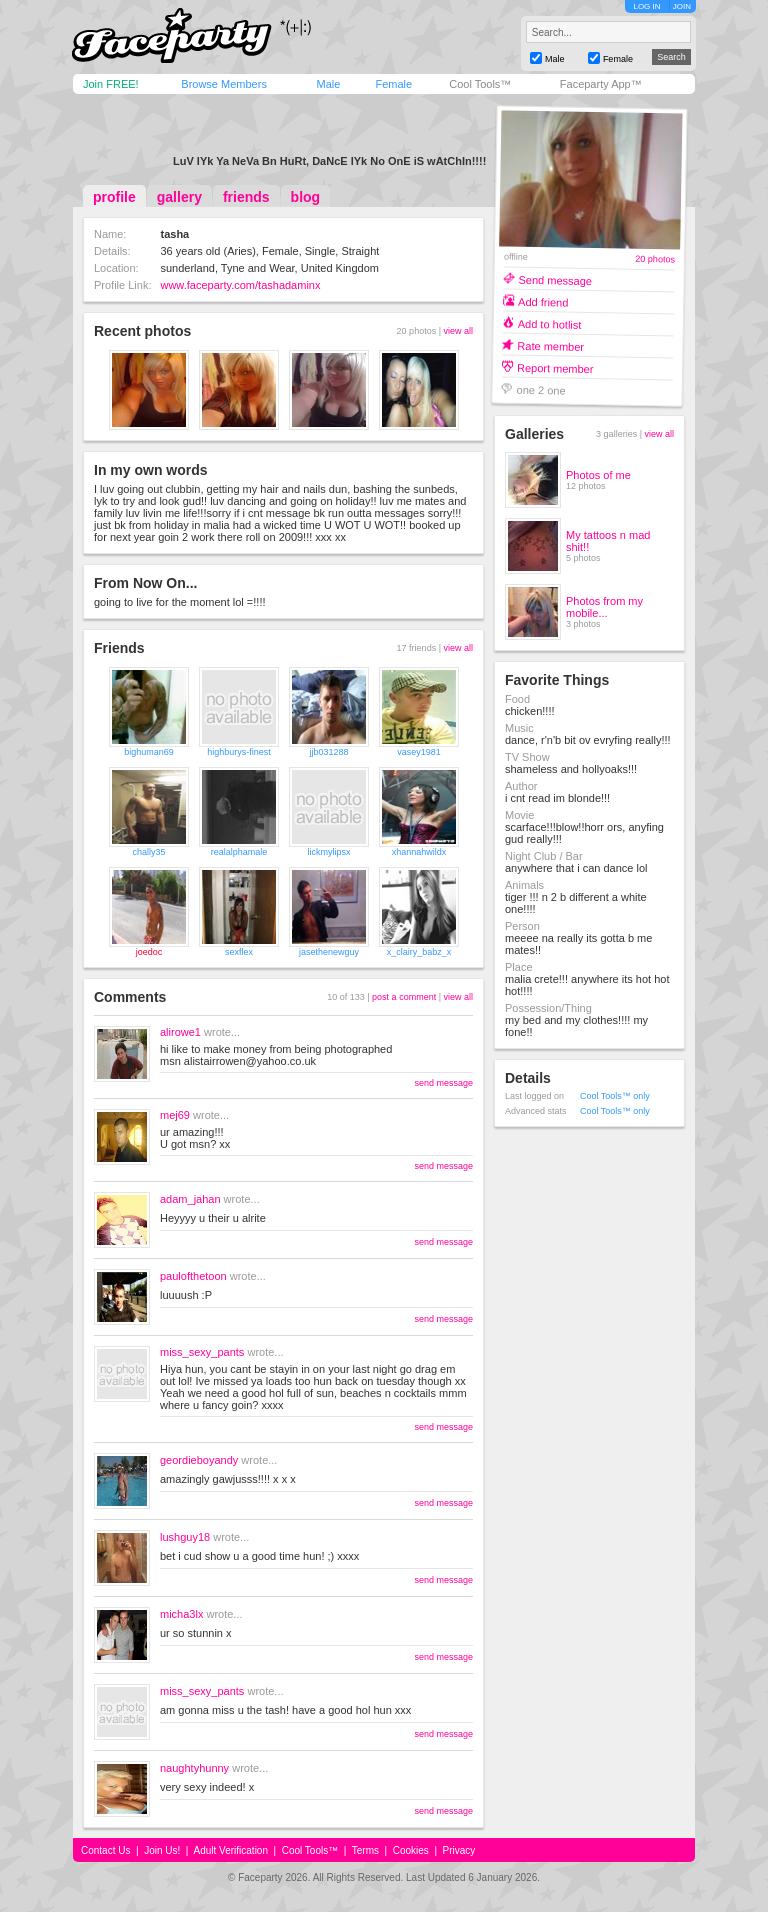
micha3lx (181, 1614)
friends (246, 197)
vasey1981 (419, 752)
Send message (555, 279)
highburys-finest (239, 752)
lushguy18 (185, 1537)
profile (114, 197)
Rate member (550, 345)
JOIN (682, 6)
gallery (179, 197)
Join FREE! (111, 84)
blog (306, 197)
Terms (365, 1850)
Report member (555, 367)
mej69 (175, 1115)
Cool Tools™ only (615, 1096)
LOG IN (646, 6)
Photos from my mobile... (604, 607)
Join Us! (162, 1850)
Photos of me (598, 475)
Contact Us (105, 1850)
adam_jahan (190, 1199)
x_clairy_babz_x (419, 952)
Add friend (543, 301)
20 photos (655, 259)
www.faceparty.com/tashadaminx (240, 285)
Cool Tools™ (480, 84)
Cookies (411, 1850)
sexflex (239, 952)
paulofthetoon (193, 1276)
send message (443, 1083)
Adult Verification (230, 1850)
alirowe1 (180, 1032)
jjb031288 (328, 752)
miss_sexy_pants (202, 1352)
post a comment (404, 997)
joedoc (149, 952)
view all (458, 331)
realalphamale (239, 852)
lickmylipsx (328, 852)
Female (393, 84)
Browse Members (224, 84)
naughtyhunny (194, 1768)
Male (328, 84)
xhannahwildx (419, 852)
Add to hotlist (550, 323)
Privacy (459, 1850)
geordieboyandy (199, 1460)
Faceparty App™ (601, 84)
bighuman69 (149, 752)
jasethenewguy (329, 952)
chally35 (148, 852)
